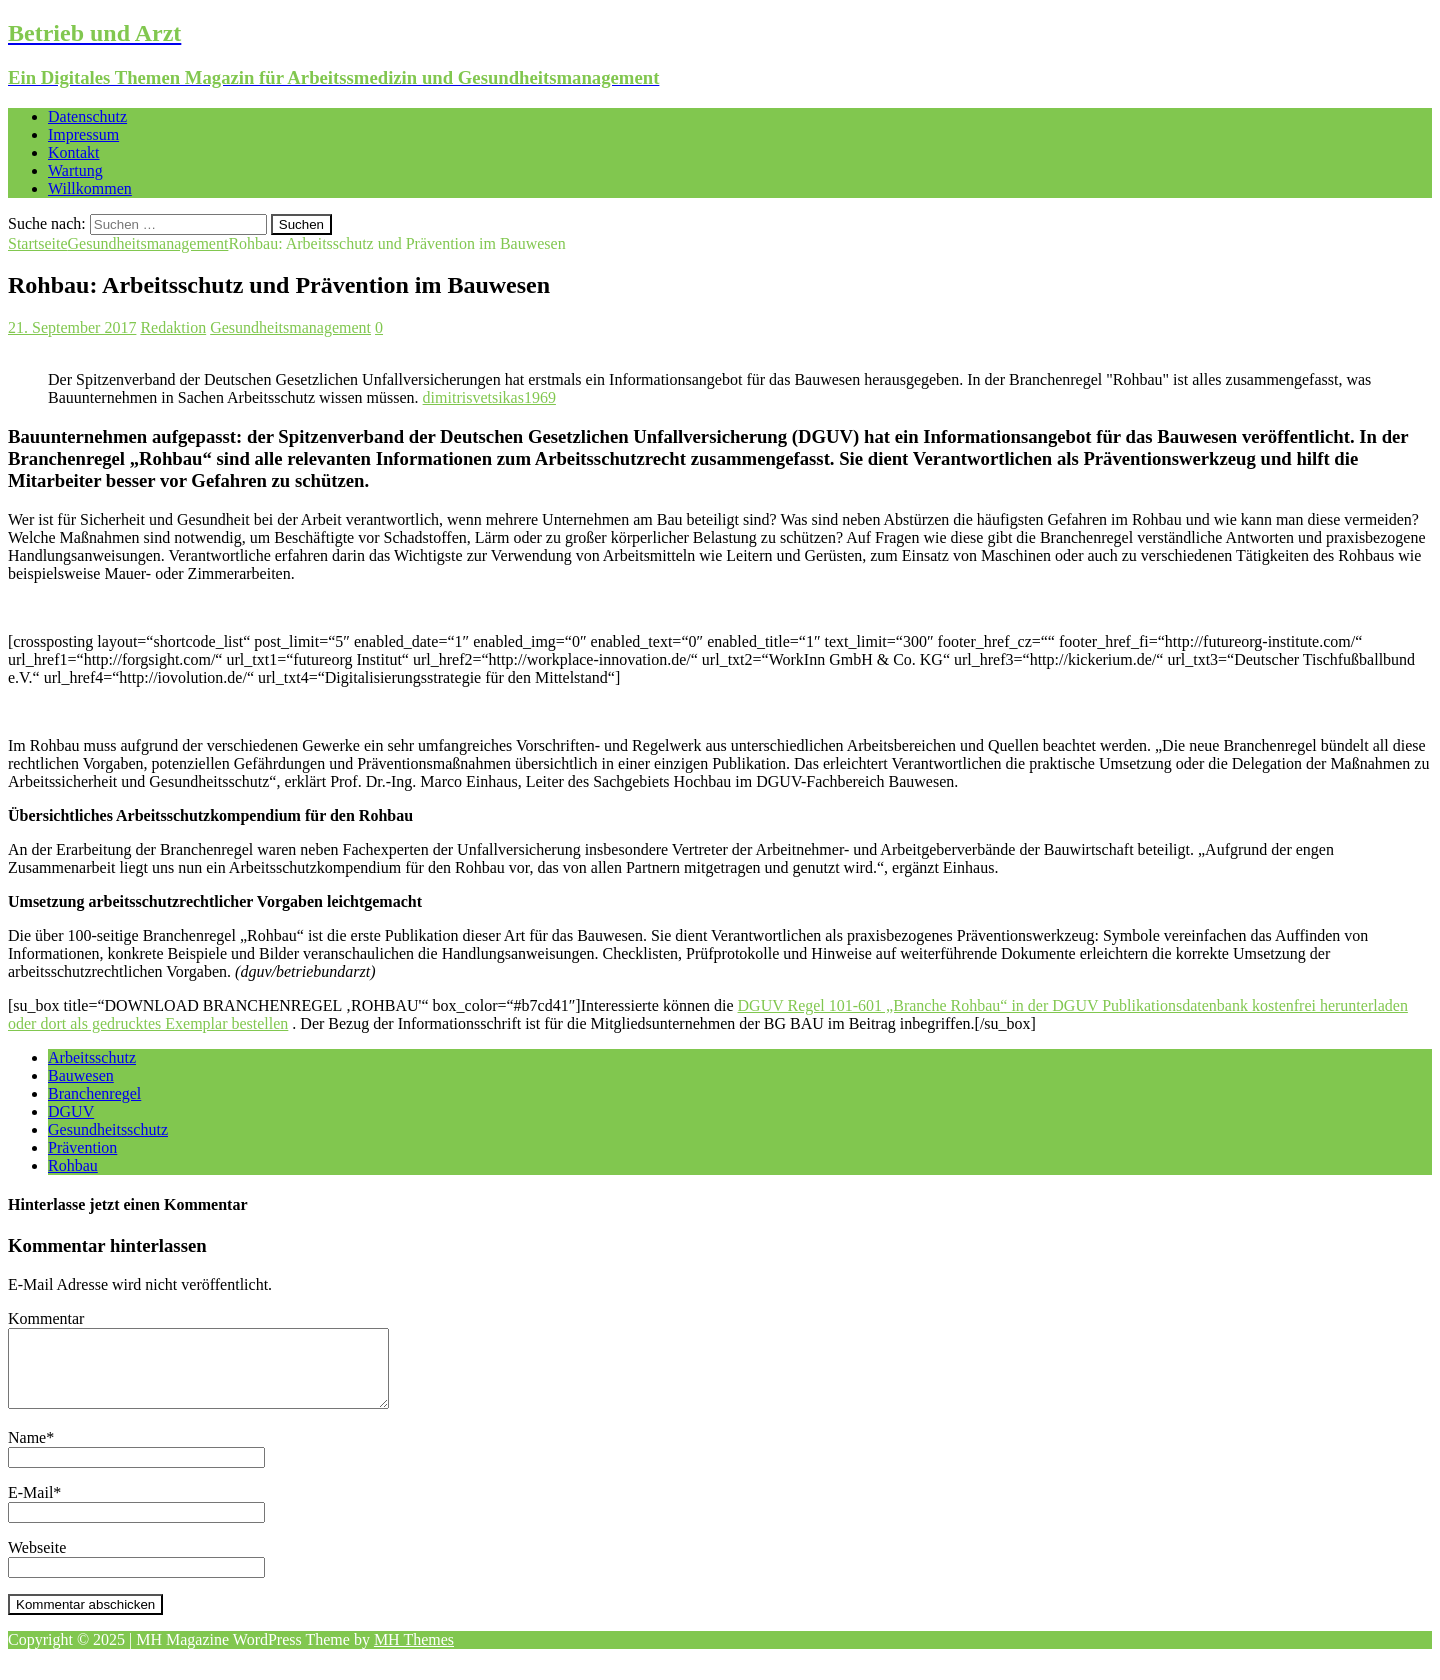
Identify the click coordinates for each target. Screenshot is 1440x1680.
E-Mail (30, 1507)
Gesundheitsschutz (108, 1129)
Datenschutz (87, 116)
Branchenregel (94, 1093)
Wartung (75, 170)
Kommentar (46, 1318)
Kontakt (74, 152)
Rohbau (73, 1165)
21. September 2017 (72, 327)
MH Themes (414, 1654)
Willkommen (90, 188)
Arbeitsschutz (92, 1057)
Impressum (83, 134)
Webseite (37, 1562)
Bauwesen (81, 1075)
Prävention (82, 1147)
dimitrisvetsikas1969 (489, 397)
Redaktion (173, 327)
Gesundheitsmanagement (290, 327)
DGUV (71, 1111)
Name (27, 1452)
